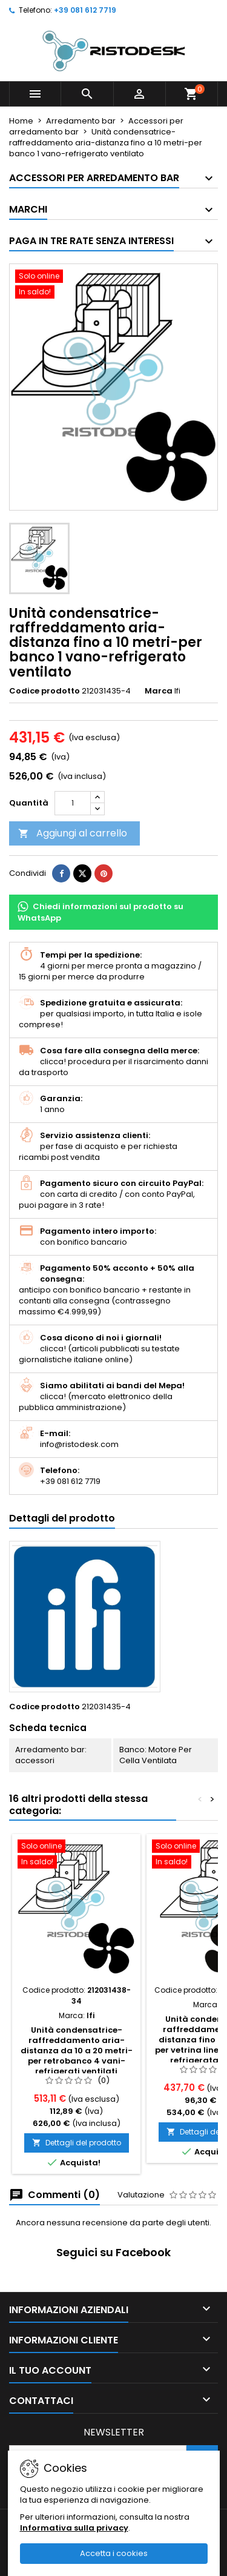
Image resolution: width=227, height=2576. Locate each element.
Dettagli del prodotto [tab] (62, 1518)
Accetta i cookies (114, 2553)
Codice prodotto (44, 691)
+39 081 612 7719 (85, 10)
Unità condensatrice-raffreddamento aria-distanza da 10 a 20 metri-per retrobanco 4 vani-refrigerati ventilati (77, 2050)
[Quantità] (72, 803)
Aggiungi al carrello (72, 833)
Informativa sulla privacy (74, 2528)
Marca (159, 691)
